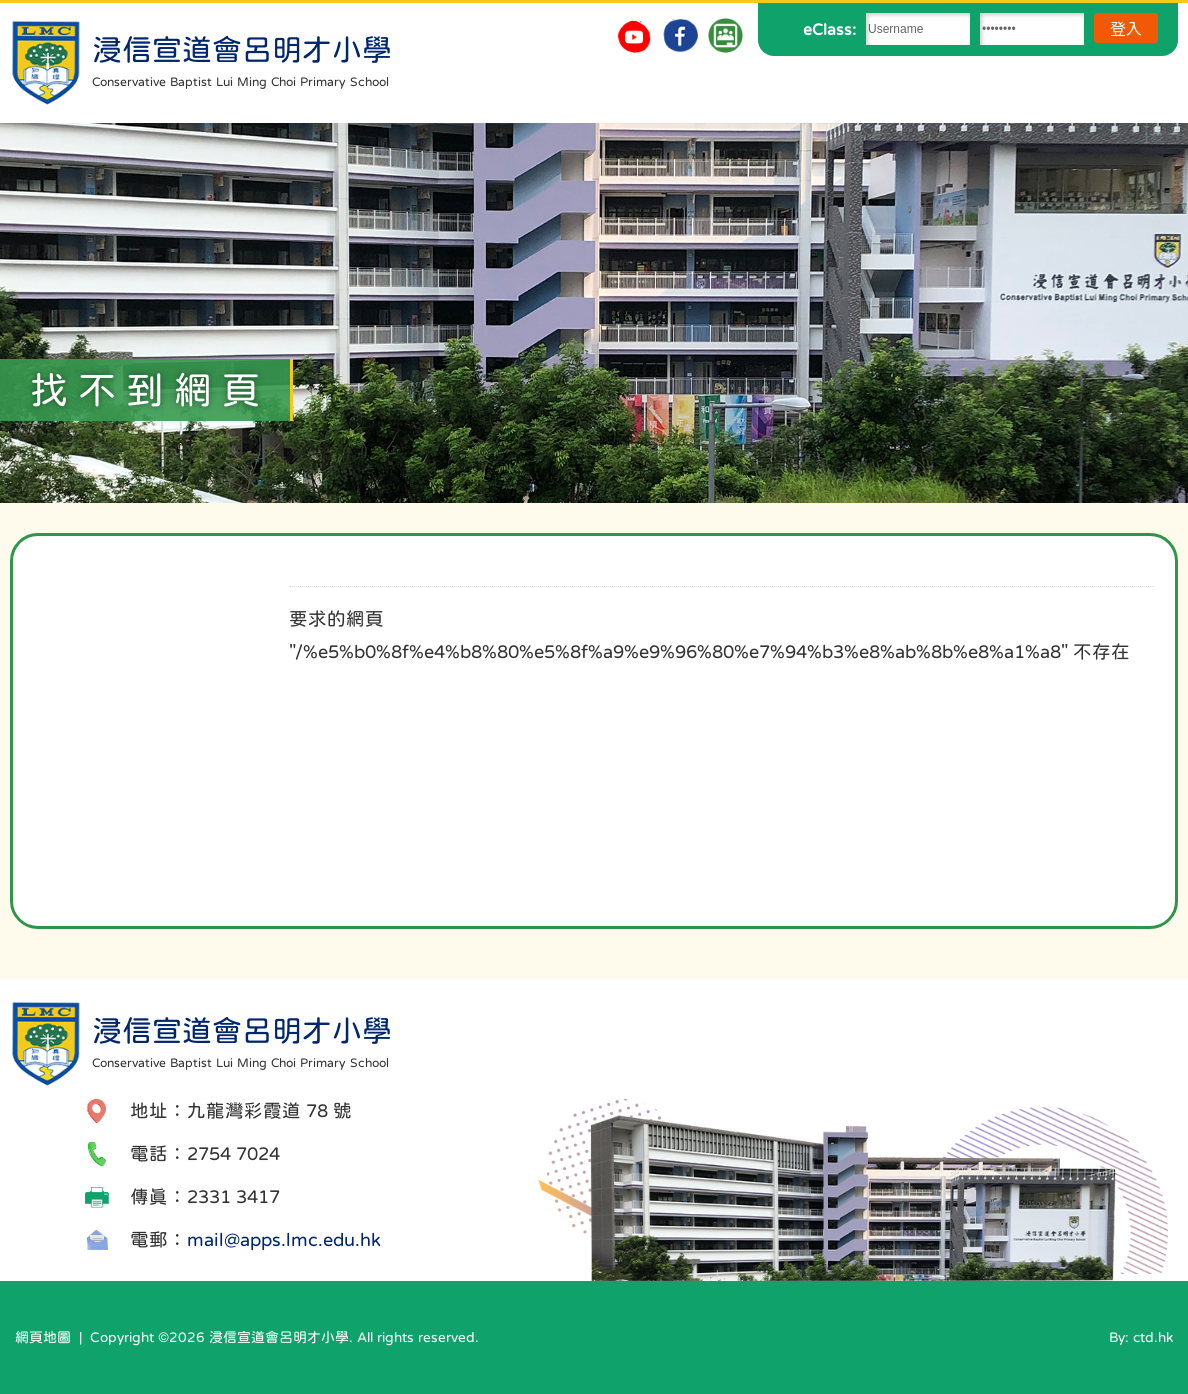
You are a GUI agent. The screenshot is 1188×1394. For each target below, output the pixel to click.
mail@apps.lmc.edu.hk (284, 1239)
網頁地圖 (43, 1337)
